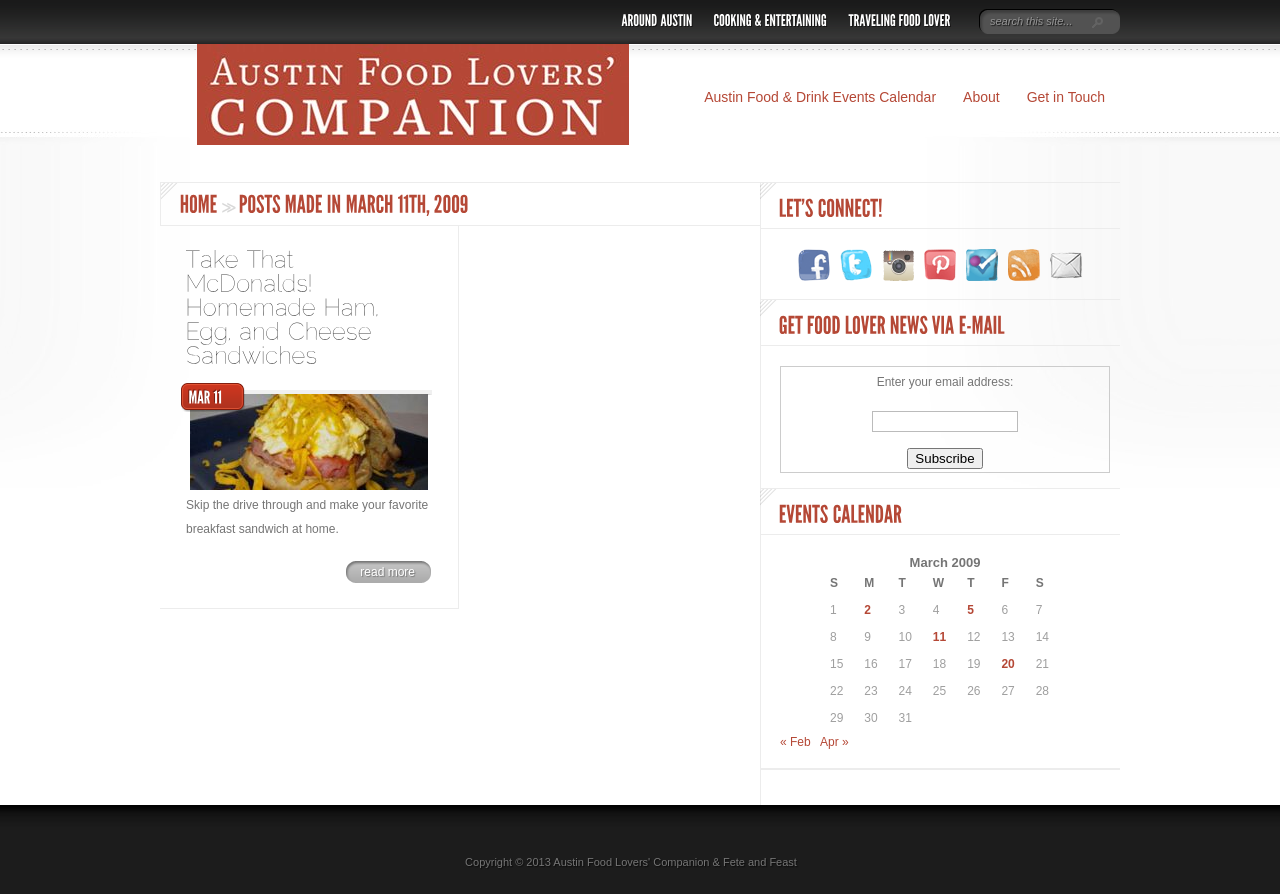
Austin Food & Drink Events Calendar (820, 97)
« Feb (795, 742)
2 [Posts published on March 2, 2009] (867, 610)
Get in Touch (1066, 97)
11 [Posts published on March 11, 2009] (939, 637)
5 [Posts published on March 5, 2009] (970, 610)
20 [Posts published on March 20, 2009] (1007, 664)
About (981, 97)
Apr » (834, 742)
